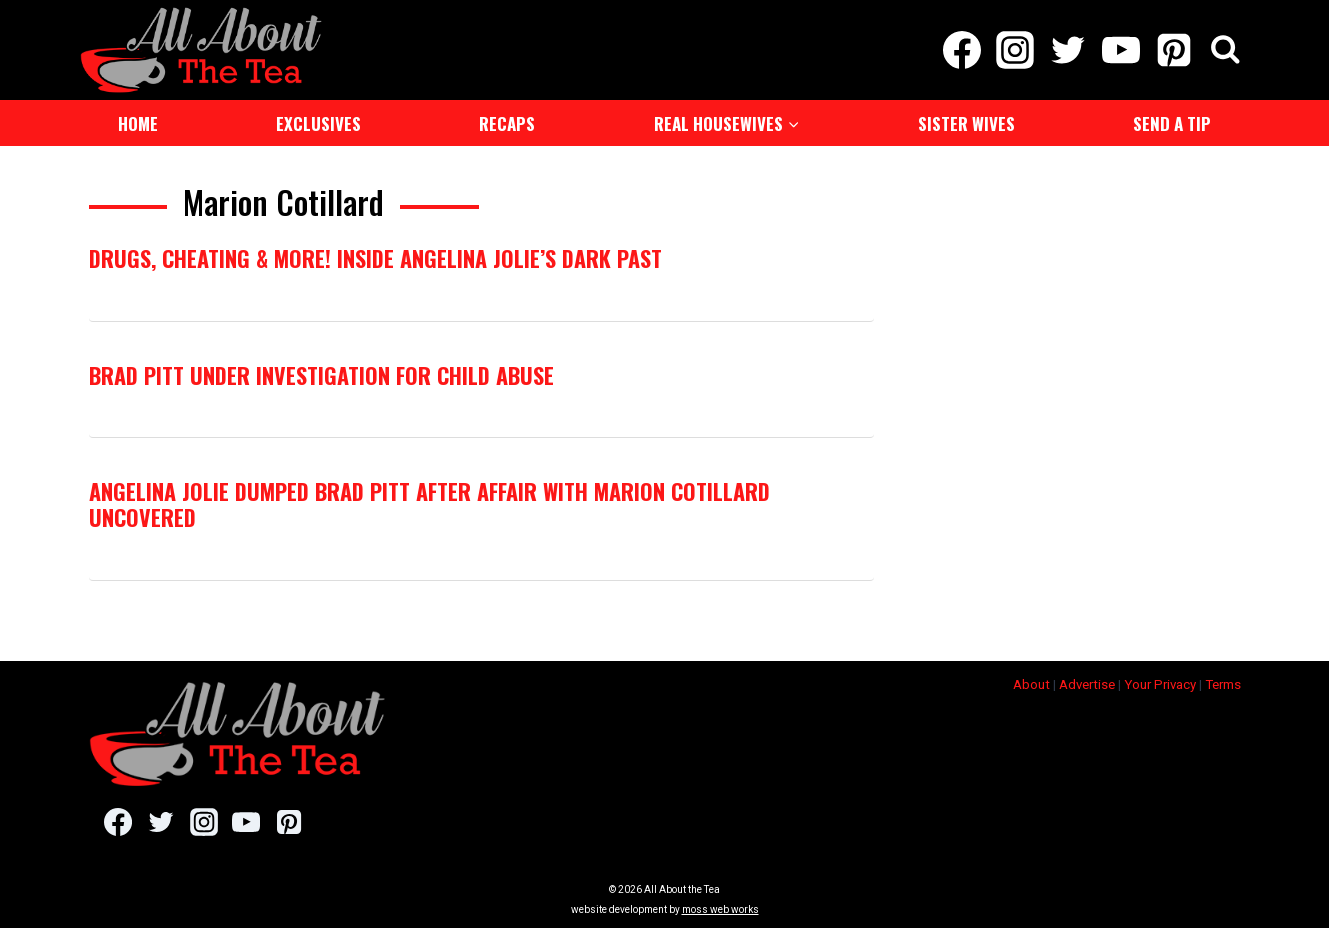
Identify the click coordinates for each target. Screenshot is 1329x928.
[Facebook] (961, 50)
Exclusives (318, 123)
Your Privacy (1160, 684)
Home (138, 123)
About (1031, 684)
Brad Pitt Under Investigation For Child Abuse (321, 375)
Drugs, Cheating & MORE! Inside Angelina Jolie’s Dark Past (375, 258)
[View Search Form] (1225, 50)
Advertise (1087, 684)
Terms (1223, 684)
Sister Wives (966, 123)
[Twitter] (1067, 50)
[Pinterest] (1174, 50)
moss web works (720, 909)
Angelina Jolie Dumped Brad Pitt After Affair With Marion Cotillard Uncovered (429, 504)
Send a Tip (1172, 123)
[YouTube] (1121, 50)
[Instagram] (1014, 50)
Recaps (507, 123)
